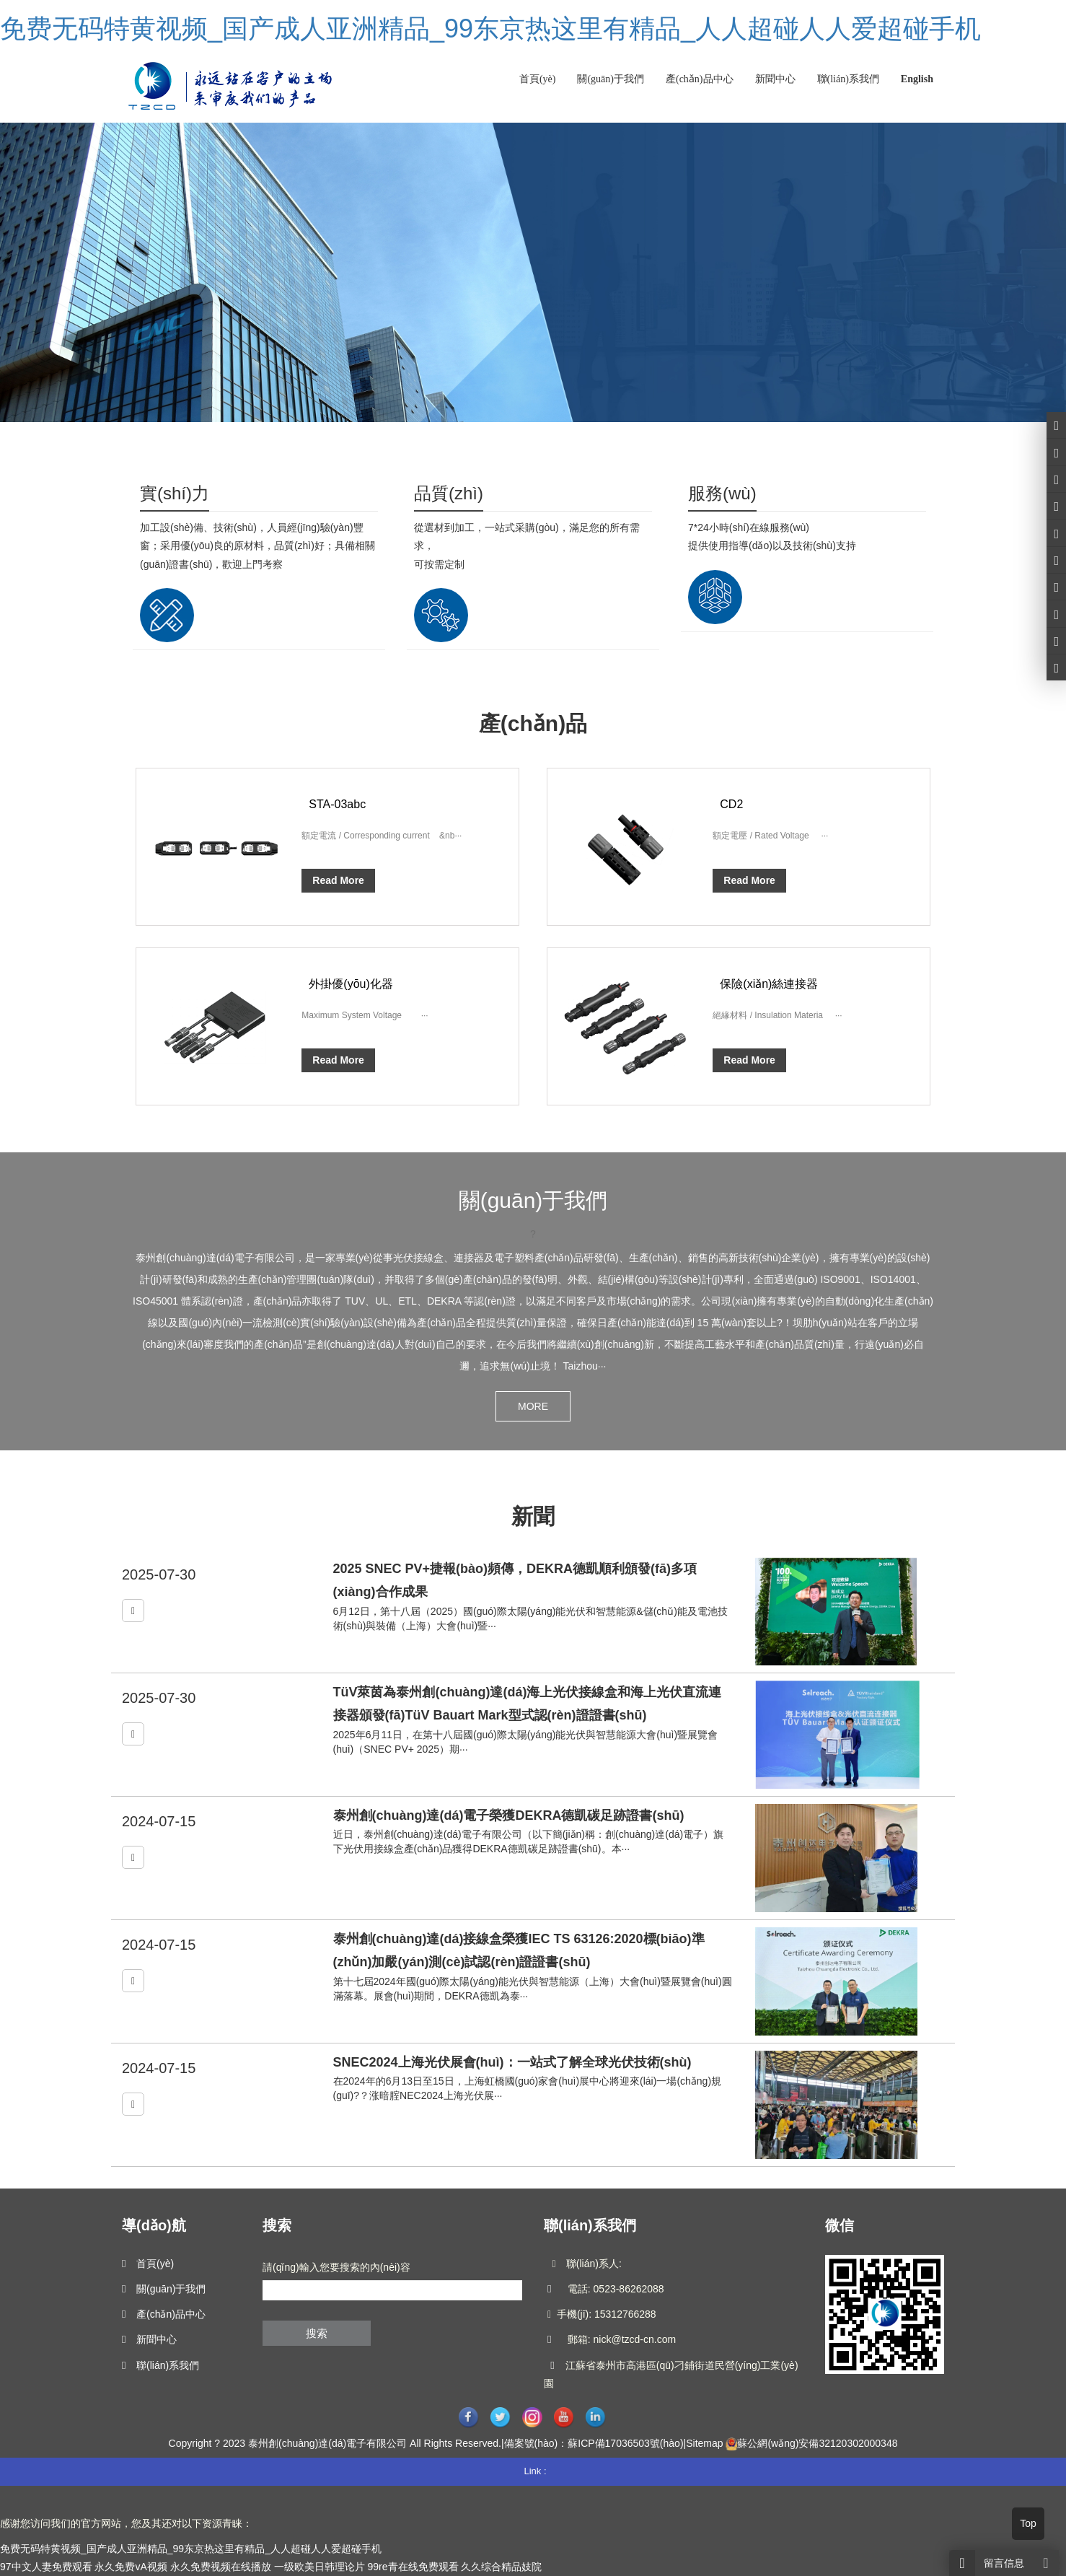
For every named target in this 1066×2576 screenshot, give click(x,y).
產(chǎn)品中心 (700, 79)
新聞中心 (775, 79)
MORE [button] (533, 1406)
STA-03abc (337, 804)
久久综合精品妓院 (501, 2566)
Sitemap (704, 2443)
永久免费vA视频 (130, 2566)
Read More (338, 880)
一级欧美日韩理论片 (319, 2566)
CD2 (731, 804)
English (917, 79)
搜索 (316, 2333)
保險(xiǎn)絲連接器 (769, 984)
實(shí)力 (174, 493)
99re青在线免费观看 (412, 2566)
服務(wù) (722, 493)
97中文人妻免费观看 (46, 2566)
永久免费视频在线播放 (220, 2566)
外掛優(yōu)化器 (350, 984)
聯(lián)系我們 (848, 79)
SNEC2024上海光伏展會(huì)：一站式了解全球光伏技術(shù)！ (512, 2062)
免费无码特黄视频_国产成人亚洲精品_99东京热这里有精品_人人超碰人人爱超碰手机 (490, 28)
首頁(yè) (537, 79)
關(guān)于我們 (610, 79)
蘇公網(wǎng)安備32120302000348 (817, 2443)
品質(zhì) (448, 493)
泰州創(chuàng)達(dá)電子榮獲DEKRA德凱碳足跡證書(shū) (508, 1815)
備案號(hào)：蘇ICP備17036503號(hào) (594, 2443)
